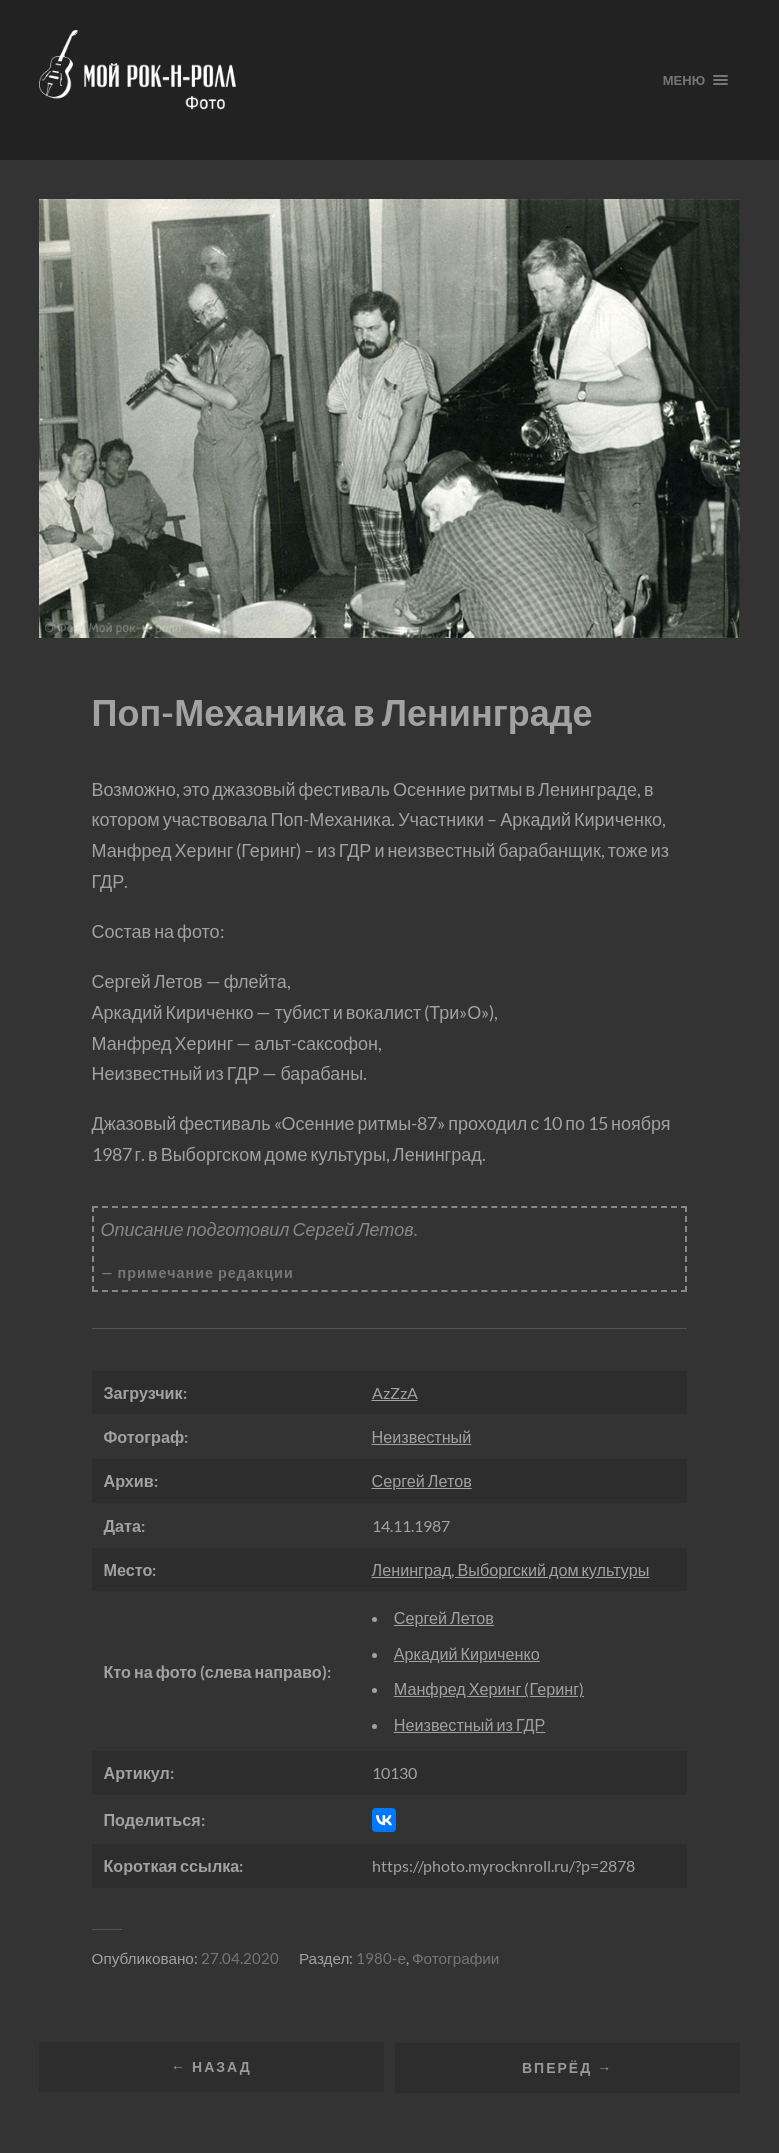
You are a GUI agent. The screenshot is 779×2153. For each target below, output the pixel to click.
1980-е (381, 1958)
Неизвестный (422, 1436)
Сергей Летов (422, 1480)
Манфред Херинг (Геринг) (489, 1688)
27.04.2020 (240, 1958)
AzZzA (395, 1392)
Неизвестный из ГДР (470, 1724)
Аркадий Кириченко (467, 1653)
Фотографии (455, 1958)
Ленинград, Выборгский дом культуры (511, 1569)
